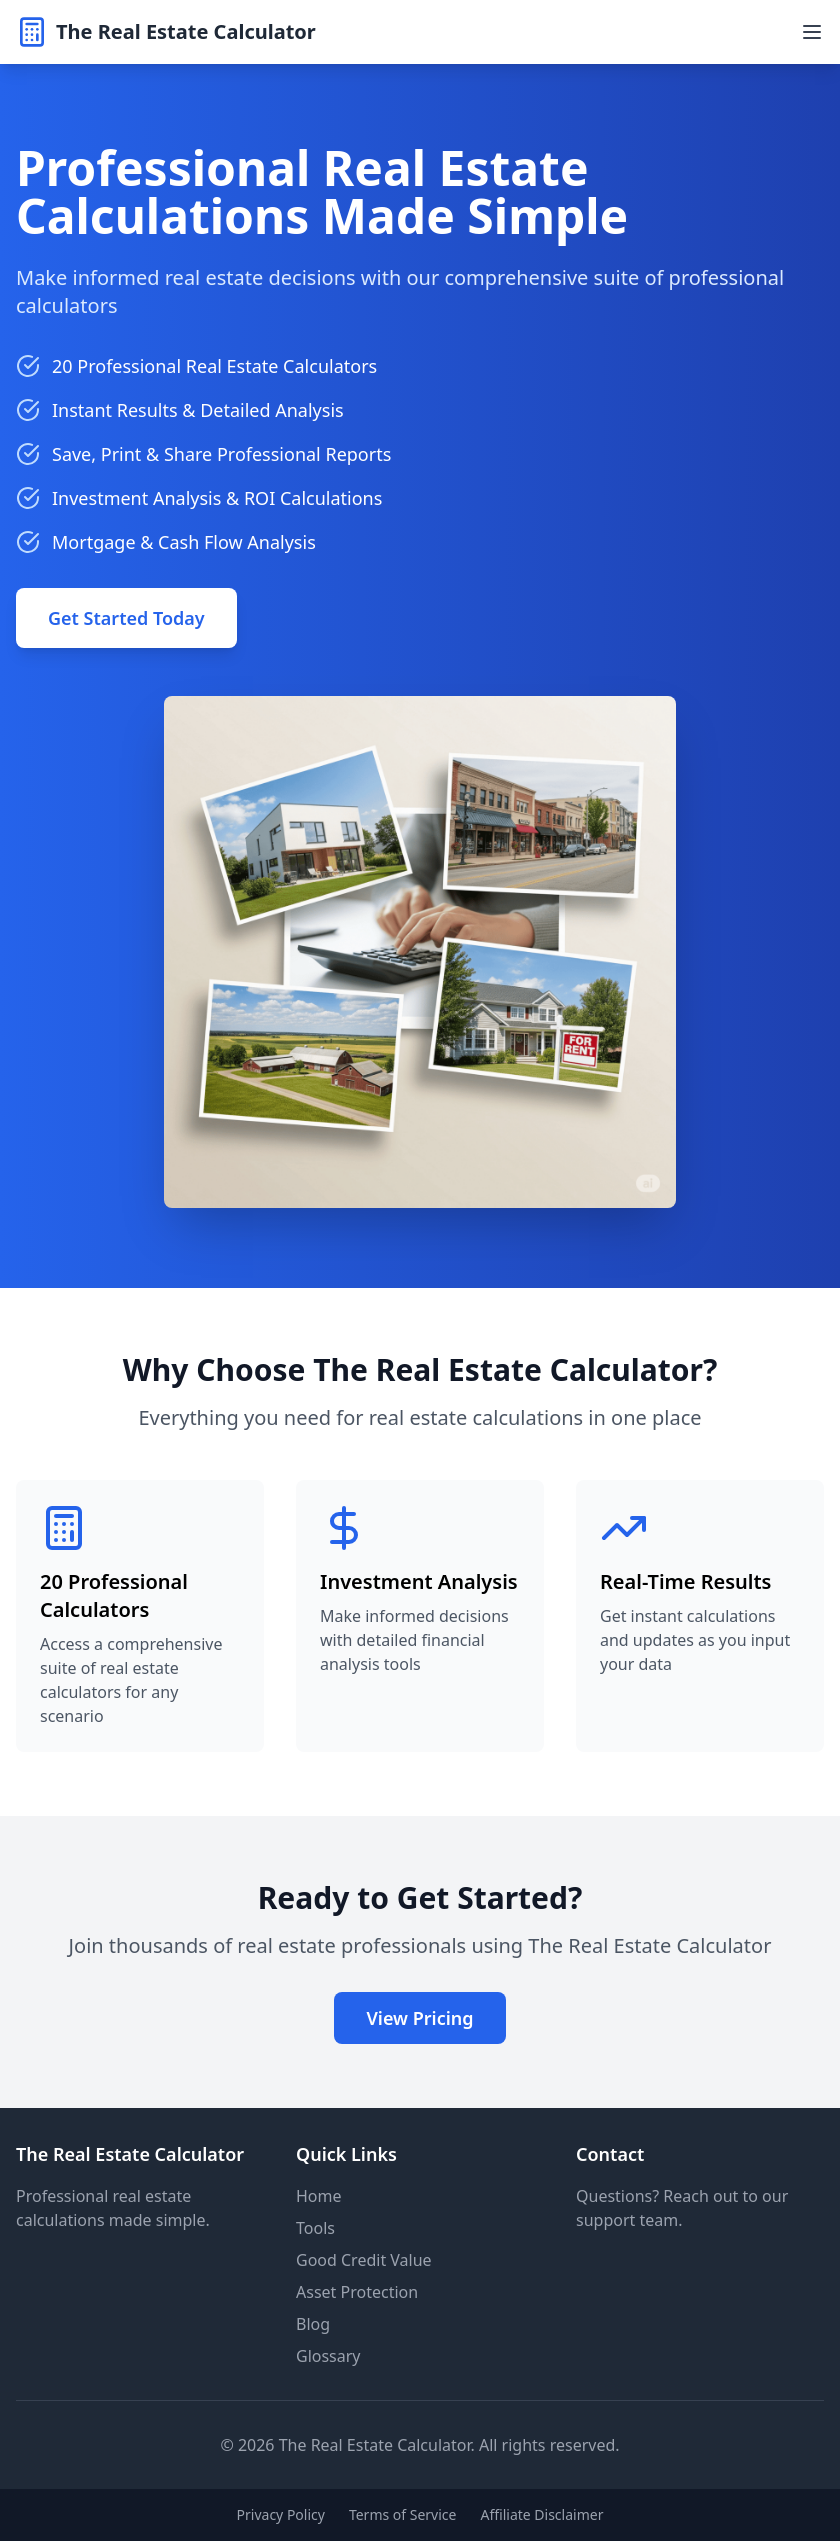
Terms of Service (403, 2514)
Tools (315, 2228)
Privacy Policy (281, 2514)
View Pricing (419, 2018)
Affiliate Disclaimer (541, 2514)
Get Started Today (126, 618)
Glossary (328, 2356)
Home (319, 2196)
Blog (313, 2324)
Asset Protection (357, 2292)
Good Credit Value (364, 2260)
